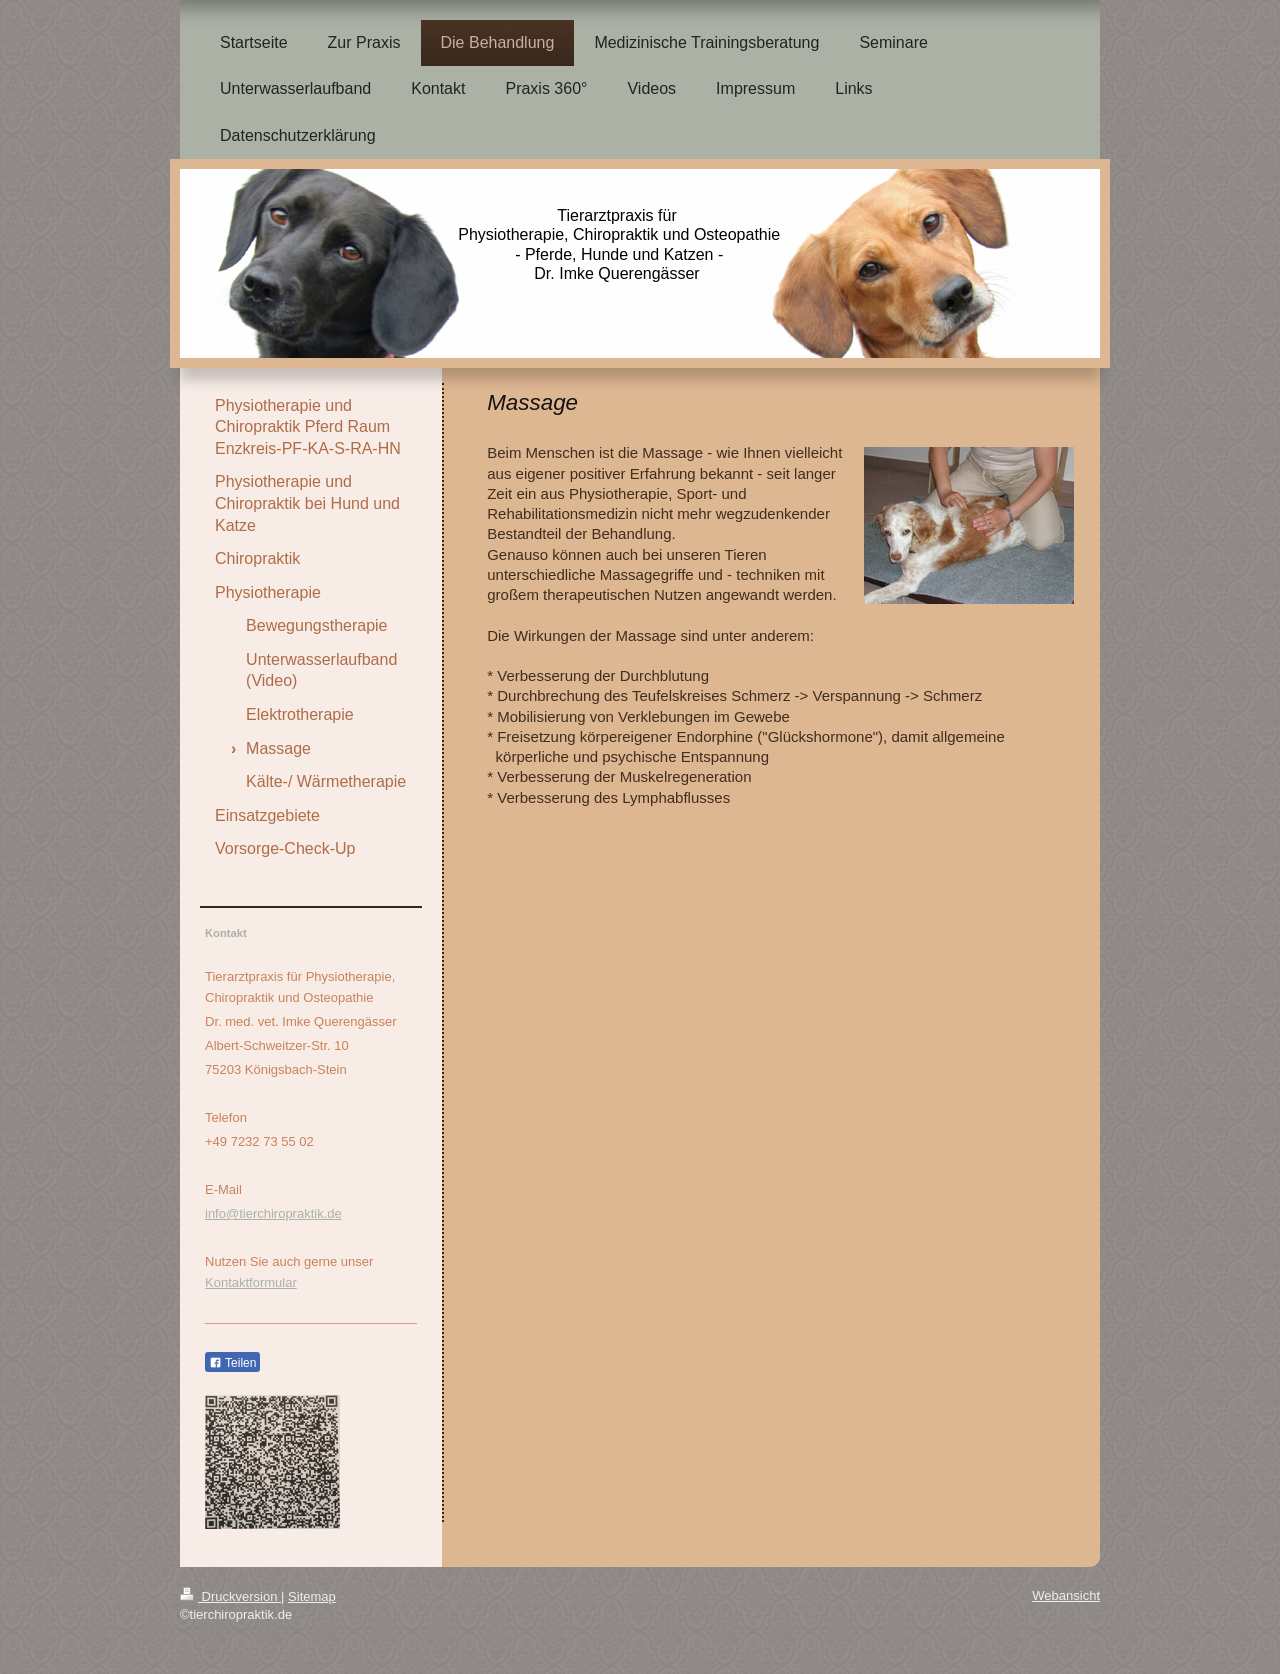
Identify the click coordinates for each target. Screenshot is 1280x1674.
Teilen (232, 1363)
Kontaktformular (251, 1282)
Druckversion (230, 1596)
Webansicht (1066, 1595)
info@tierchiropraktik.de (273, 1213)
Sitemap (312, 1596)
